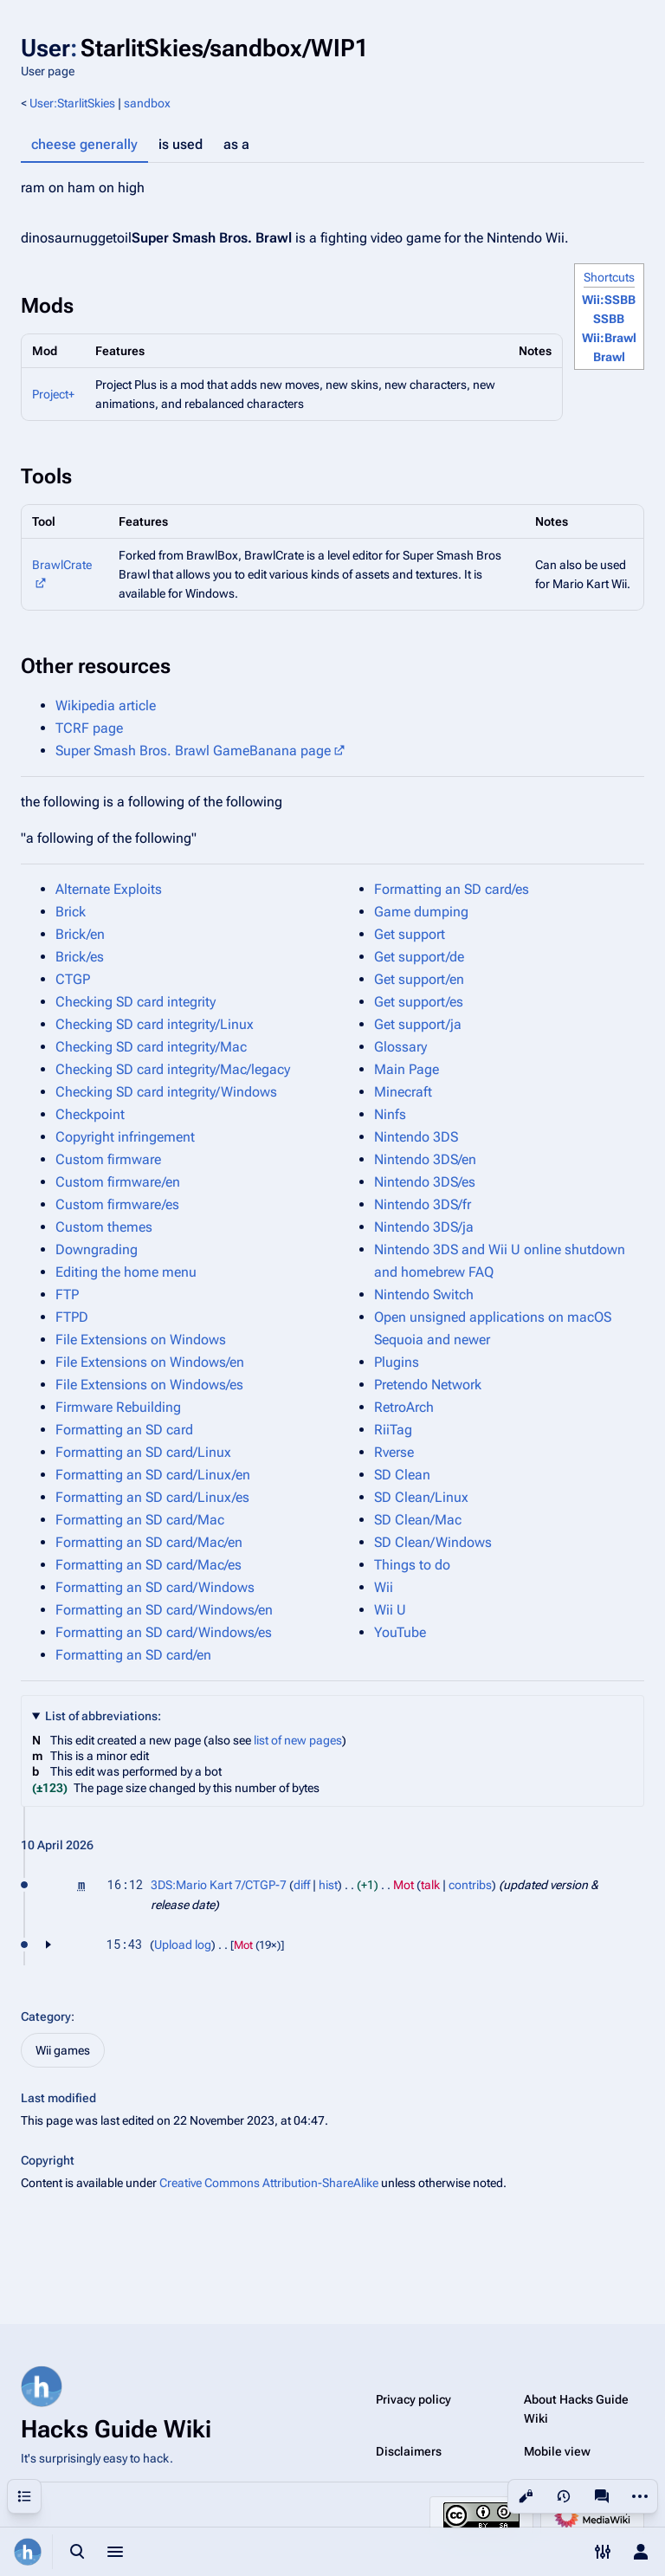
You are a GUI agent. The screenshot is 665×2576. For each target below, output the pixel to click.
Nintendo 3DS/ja (424, 1227)
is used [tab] (180, 144)
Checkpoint (90, 1114)
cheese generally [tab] (84, 144)
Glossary (400, 1047)
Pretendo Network (427, 1384)
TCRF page (89, 728)
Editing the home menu (126, 1272)
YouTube (400, 1632)
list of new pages (298, 1740)
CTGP (72, 979)
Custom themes (103, 1227)
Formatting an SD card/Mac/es (148, 1565)
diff (302, 1885)
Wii (383, 1587)
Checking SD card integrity (135, 1002)
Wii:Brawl (609, 338)
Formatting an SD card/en (133, 1655)
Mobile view (557, 2451)
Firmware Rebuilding (118, 1407)
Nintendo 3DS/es (424, 1182)
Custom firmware (108, 1159)
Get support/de (419, 956)
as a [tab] (236, 144)
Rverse (394, 1452)
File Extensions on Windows (140, 1339)
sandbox (147, 103)
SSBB (608, 319)
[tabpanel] (332, 188)
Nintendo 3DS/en (425, 1159)
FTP (67, 1294)
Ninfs (390, 1114)
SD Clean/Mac (418, 1519)
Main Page (406, 1069)
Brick (70, 911)
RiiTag (393, 1429)
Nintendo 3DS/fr (422, 1204)
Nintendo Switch (424, 1294)
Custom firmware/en (117, 1182)
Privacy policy (413, 2399)
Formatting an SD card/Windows (155, 1587)
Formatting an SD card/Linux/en (152, 1474)
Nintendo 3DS (416, 1137)
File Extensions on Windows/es (149, 1384)
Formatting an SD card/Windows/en (164, 1610)
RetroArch (404, 1407)
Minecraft (403, 1092)
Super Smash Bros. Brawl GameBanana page (193, 750)
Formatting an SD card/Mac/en (148, 1542)
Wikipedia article (105, 705)
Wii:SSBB (609, 300)
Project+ (53, 394)
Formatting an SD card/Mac (139, 1519)
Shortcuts (609, 277)
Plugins (396, 1362)
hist (328, 1885)
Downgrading (96, 1249)
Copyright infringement (125, 1137)
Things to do (412, 1565)
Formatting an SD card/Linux (143, 1452)
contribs (470, 1885)
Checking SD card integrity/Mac (151, 1047)
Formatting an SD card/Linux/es (152, 1497)
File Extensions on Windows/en (149, 1362)
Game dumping (421, 911)
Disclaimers (409, 2451)
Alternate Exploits (108, 889)
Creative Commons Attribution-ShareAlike (268, 2183)
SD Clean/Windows (433, 1542)
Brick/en (80, 934)
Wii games (63, 2050)
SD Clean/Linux (421, 1497)
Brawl (609, 357)
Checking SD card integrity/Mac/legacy (172, 1069)
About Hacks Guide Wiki (576, 2408)
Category (46, 2016)
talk (430, 1885)
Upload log (182, 1944)
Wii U (390, 1610)
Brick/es (79, 956)
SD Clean (402, 1474)
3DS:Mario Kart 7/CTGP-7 (219, 1885)
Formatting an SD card (124, 1429)
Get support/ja (418, 1024)
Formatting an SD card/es (451, 889)
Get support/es (418, 1002)
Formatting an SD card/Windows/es (163, 1632)
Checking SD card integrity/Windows (166, 1092)
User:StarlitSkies (72, 103)
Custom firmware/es (117, 1204)
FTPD (71, 1317)
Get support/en (419, 979)
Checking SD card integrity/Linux (154, 1024)
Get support (409, 934)
